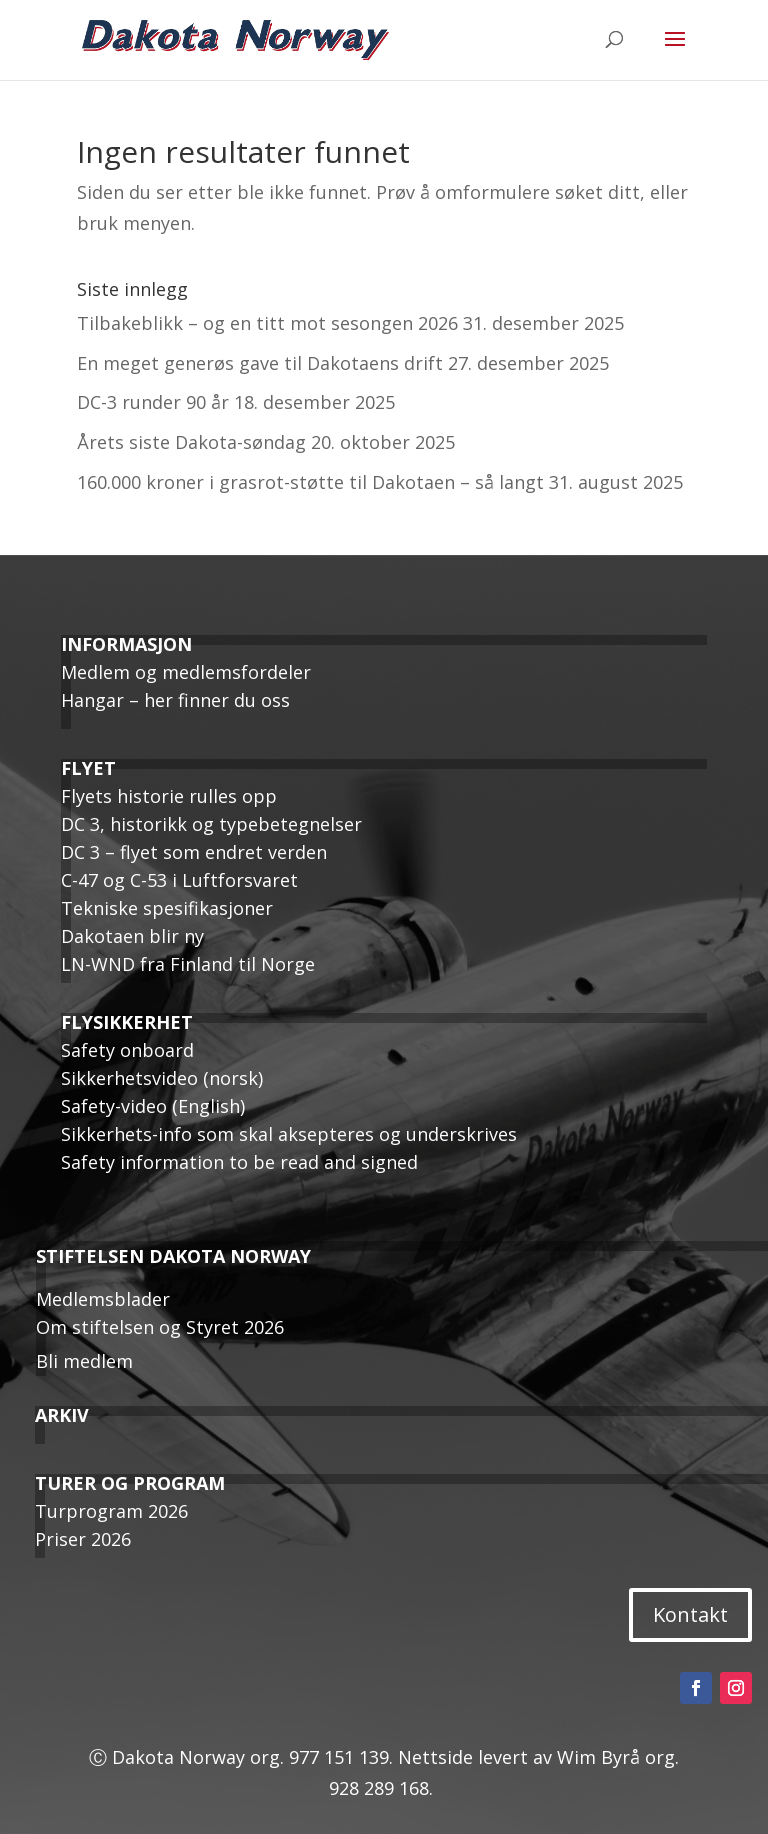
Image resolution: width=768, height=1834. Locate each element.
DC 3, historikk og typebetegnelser (211, 824)
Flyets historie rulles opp (169, 796)
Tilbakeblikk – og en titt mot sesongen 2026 (267, 323)
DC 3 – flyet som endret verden (194, 852)
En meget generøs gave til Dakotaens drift (260, 363)
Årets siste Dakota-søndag (191, 442)
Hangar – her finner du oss (175, 700)
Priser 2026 (83, 1539)
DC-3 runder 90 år (153, 402)
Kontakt (690, 1614)
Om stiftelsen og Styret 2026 (160, 1327)
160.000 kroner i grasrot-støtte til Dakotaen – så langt (310, 482)
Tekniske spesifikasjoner (167, 908)
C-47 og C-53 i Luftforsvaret (179, 880)
